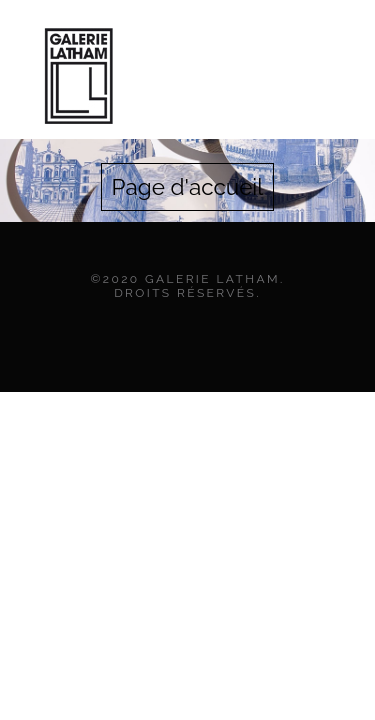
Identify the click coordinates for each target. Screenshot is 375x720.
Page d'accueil (188, 187)
